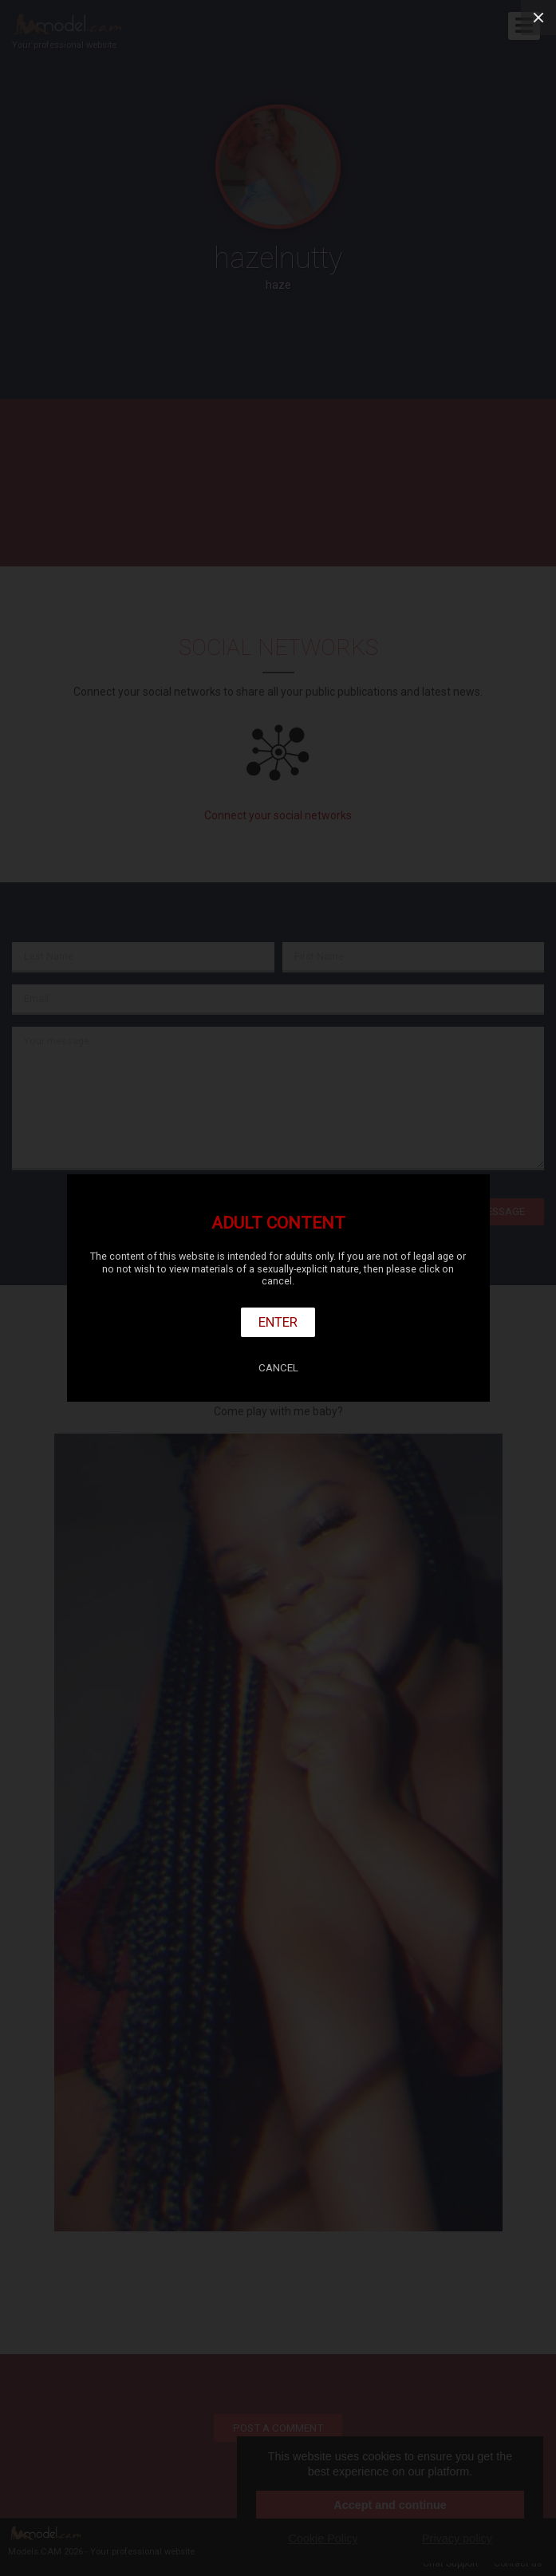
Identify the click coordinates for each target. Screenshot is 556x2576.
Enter (278, 1322)
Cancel (278, 1368)
